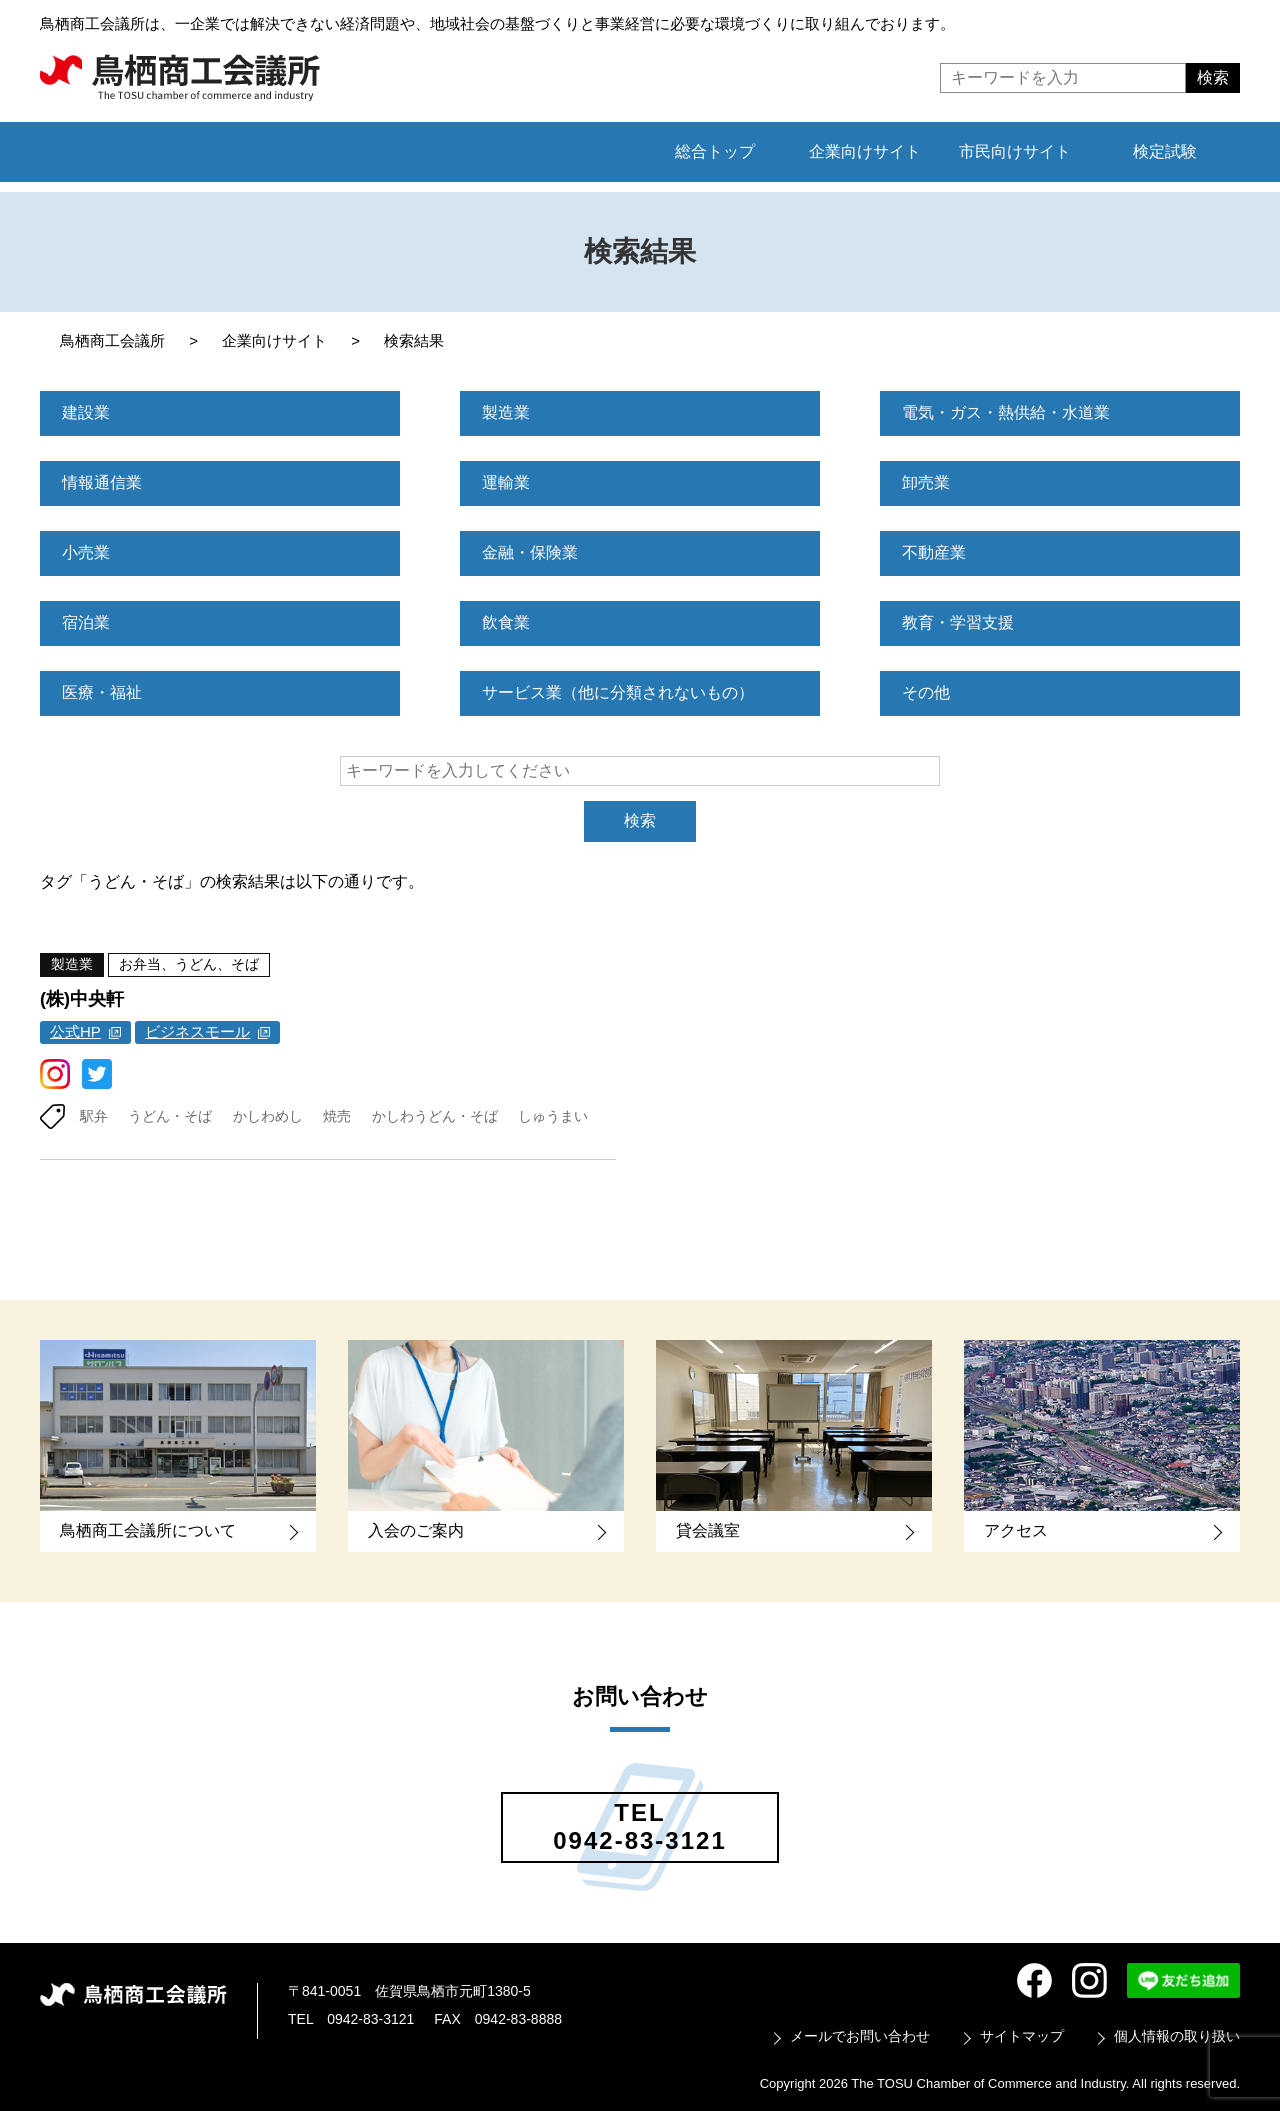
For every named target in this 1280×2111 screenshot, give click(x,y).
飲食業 (506, 622)
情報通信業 (102, 482)
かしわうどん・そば (435, 1116)
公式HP (75, 1031)
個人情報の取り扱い (1177, 2036)
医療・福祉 (102, 692)
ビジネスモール (197, 1031)
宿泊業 (86, 622)
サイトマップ (1022, 2036)
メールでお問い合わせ (860, 2036)
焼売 (337, 1116)
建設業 (86, 412)
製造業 (506, 412)
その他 (926, 692)
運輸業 (506, 482)
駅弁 (94, 1116)
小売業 (86, 552)
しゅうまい (553, 1116)
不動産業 (934, 552)
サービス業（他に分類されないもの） (618, 692)
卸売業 (926, 482)
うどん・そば (170, 1116)
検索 (640, 820)
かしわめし (268, 1116)
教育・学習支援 (958, 622)
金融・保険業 (530, 552)
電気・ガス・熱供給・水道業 (1006, 412)
